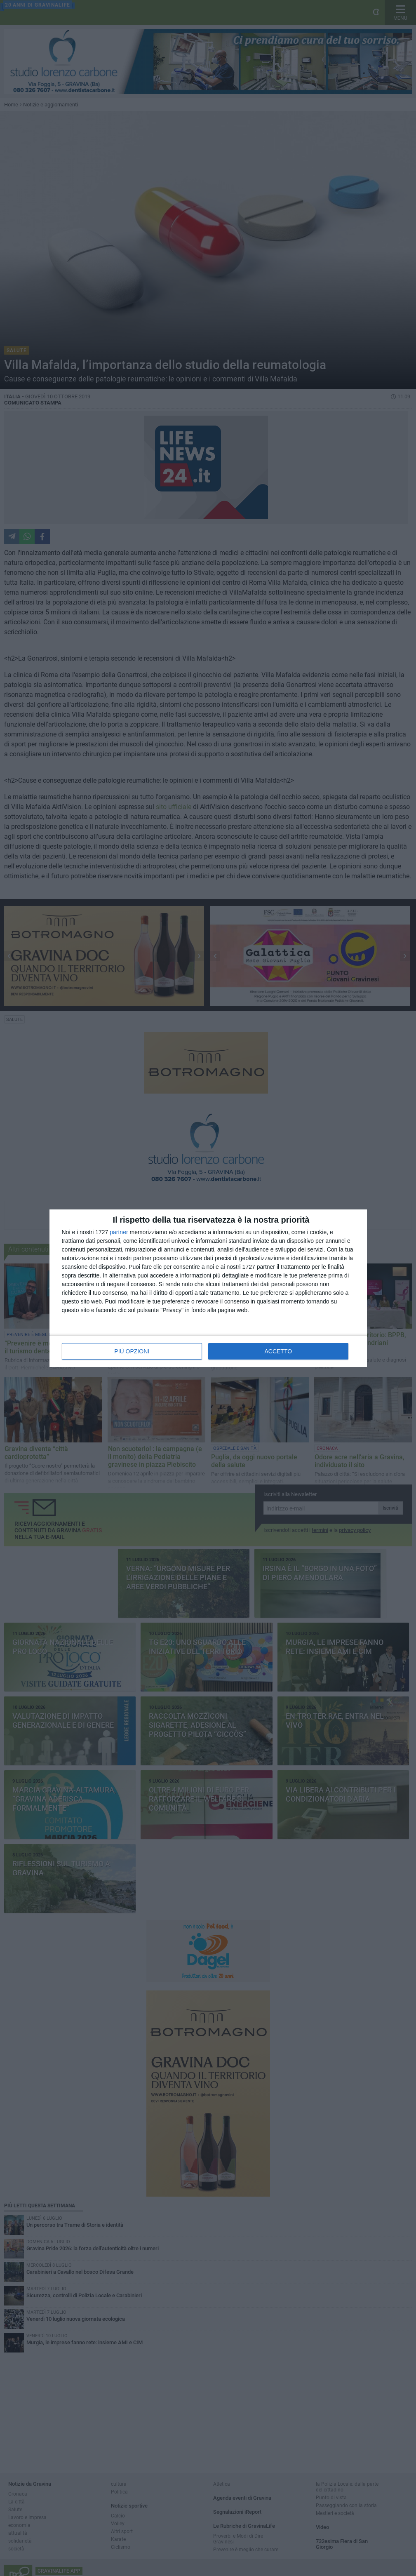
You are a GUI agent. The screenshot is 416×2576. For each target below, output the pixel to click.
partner (119, 1232)
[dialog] (208, 1288)
